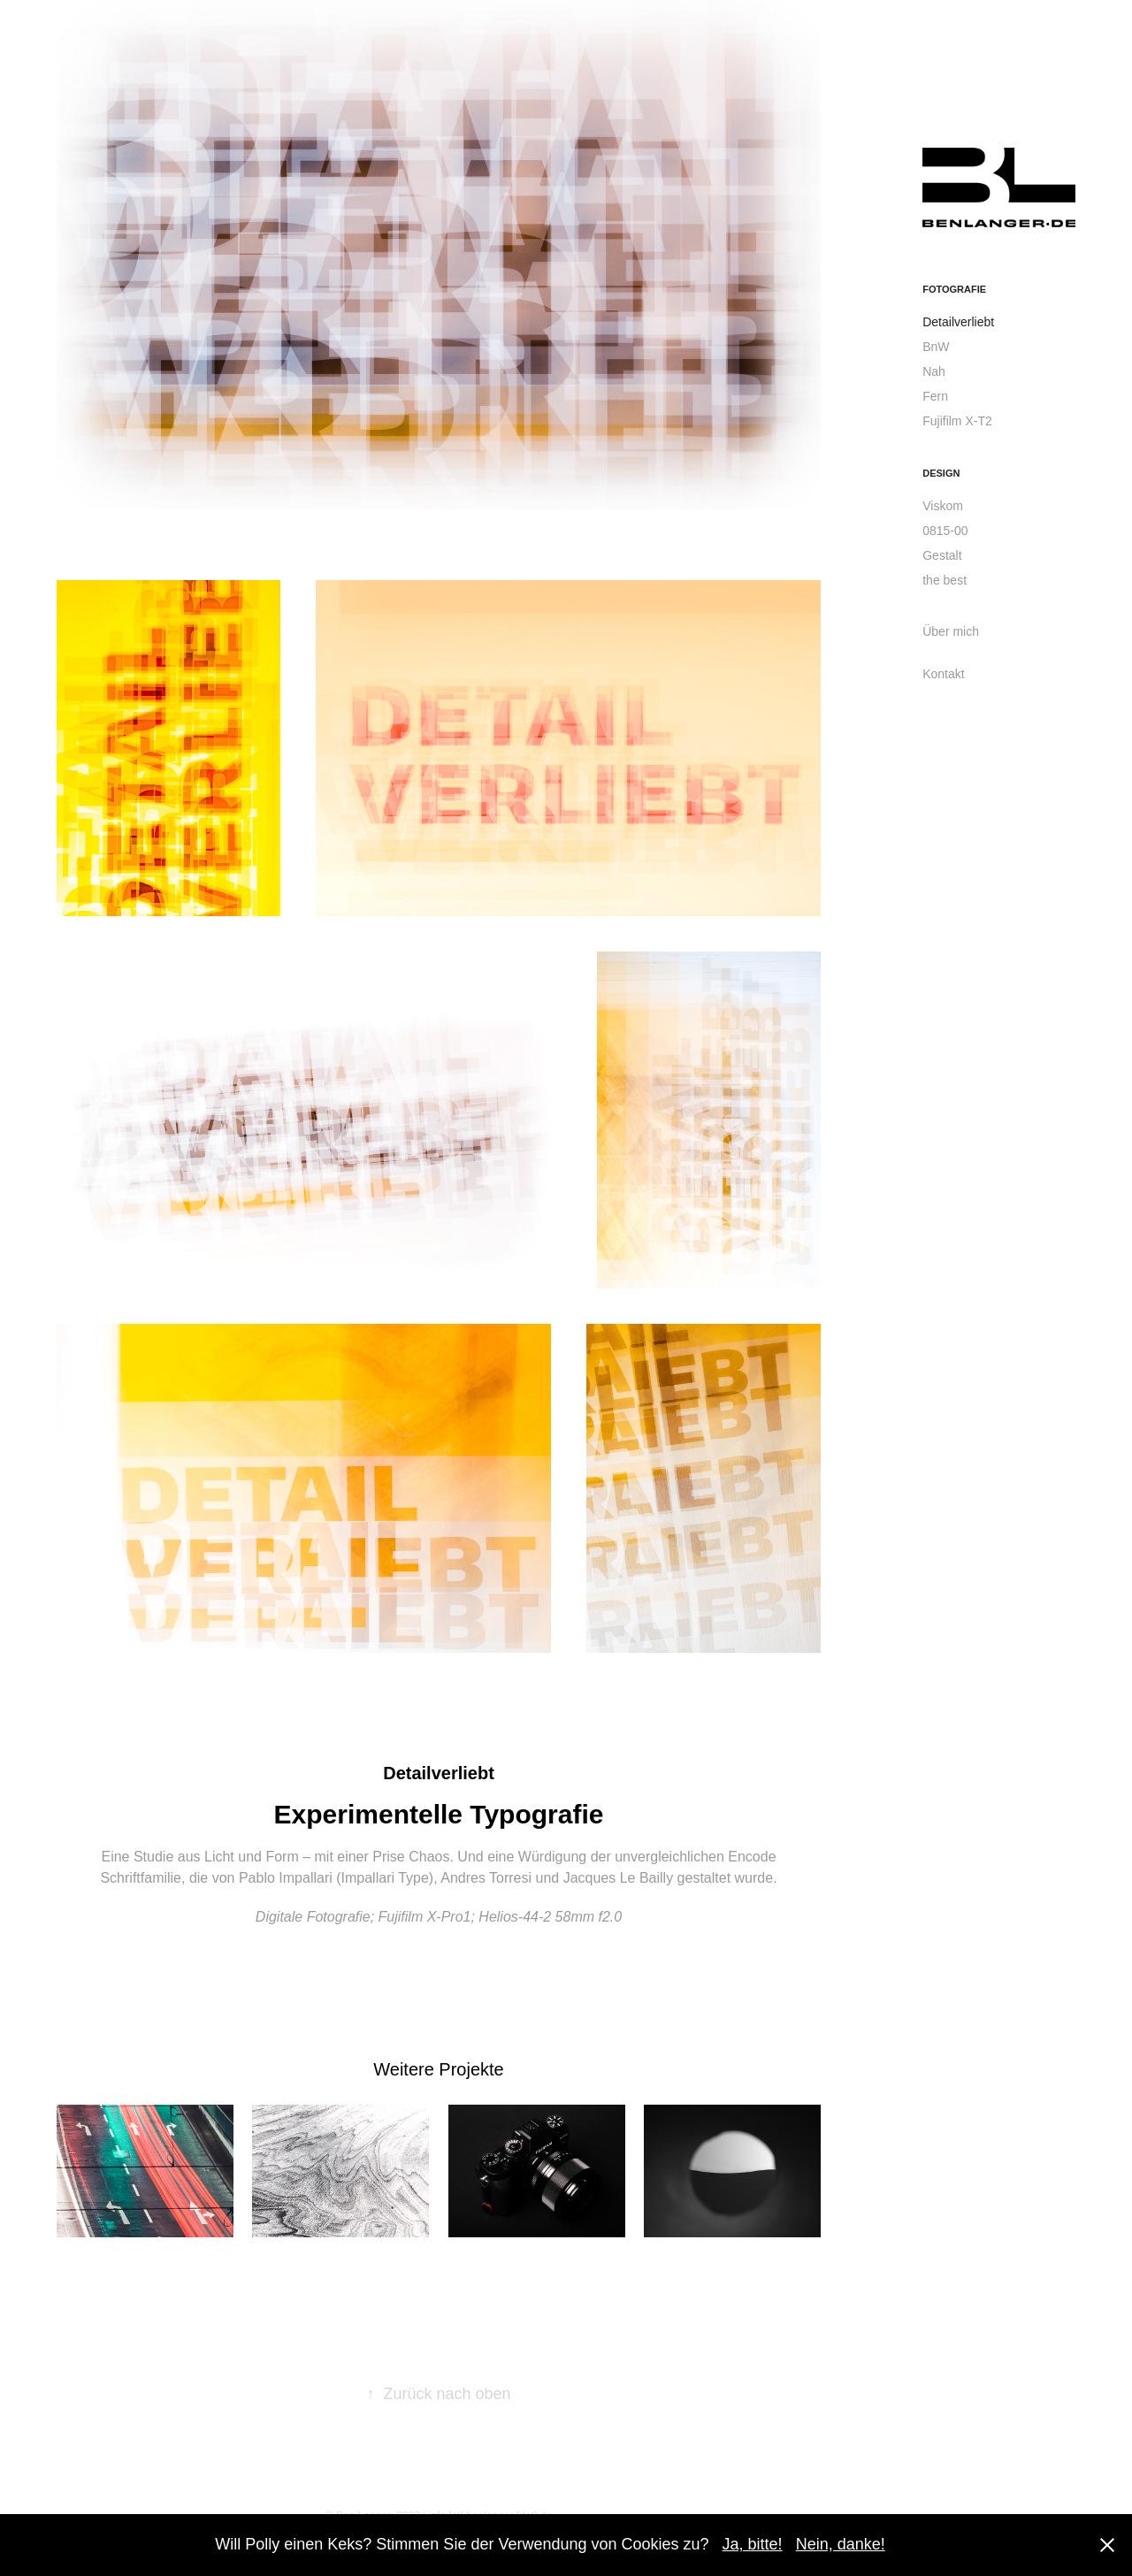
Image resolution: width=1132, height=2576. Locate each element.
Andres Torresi (486, 1877)
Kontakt (943, 674)
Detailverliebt (958, 322)
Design (941, 473)
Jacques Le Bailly (618, 1877)
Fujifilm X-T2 (957, 421)
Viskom (942, 506)
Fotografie (954, 289)
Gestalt (941, 555)
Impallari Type (385, 1877)
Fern (935, 396)
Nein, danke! (840, 2544)
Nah (933, 371)
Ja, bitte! (753, 2544)
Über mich (950, 631)
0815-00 (945, 531)
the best (944, 580)
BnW (935, 347)
